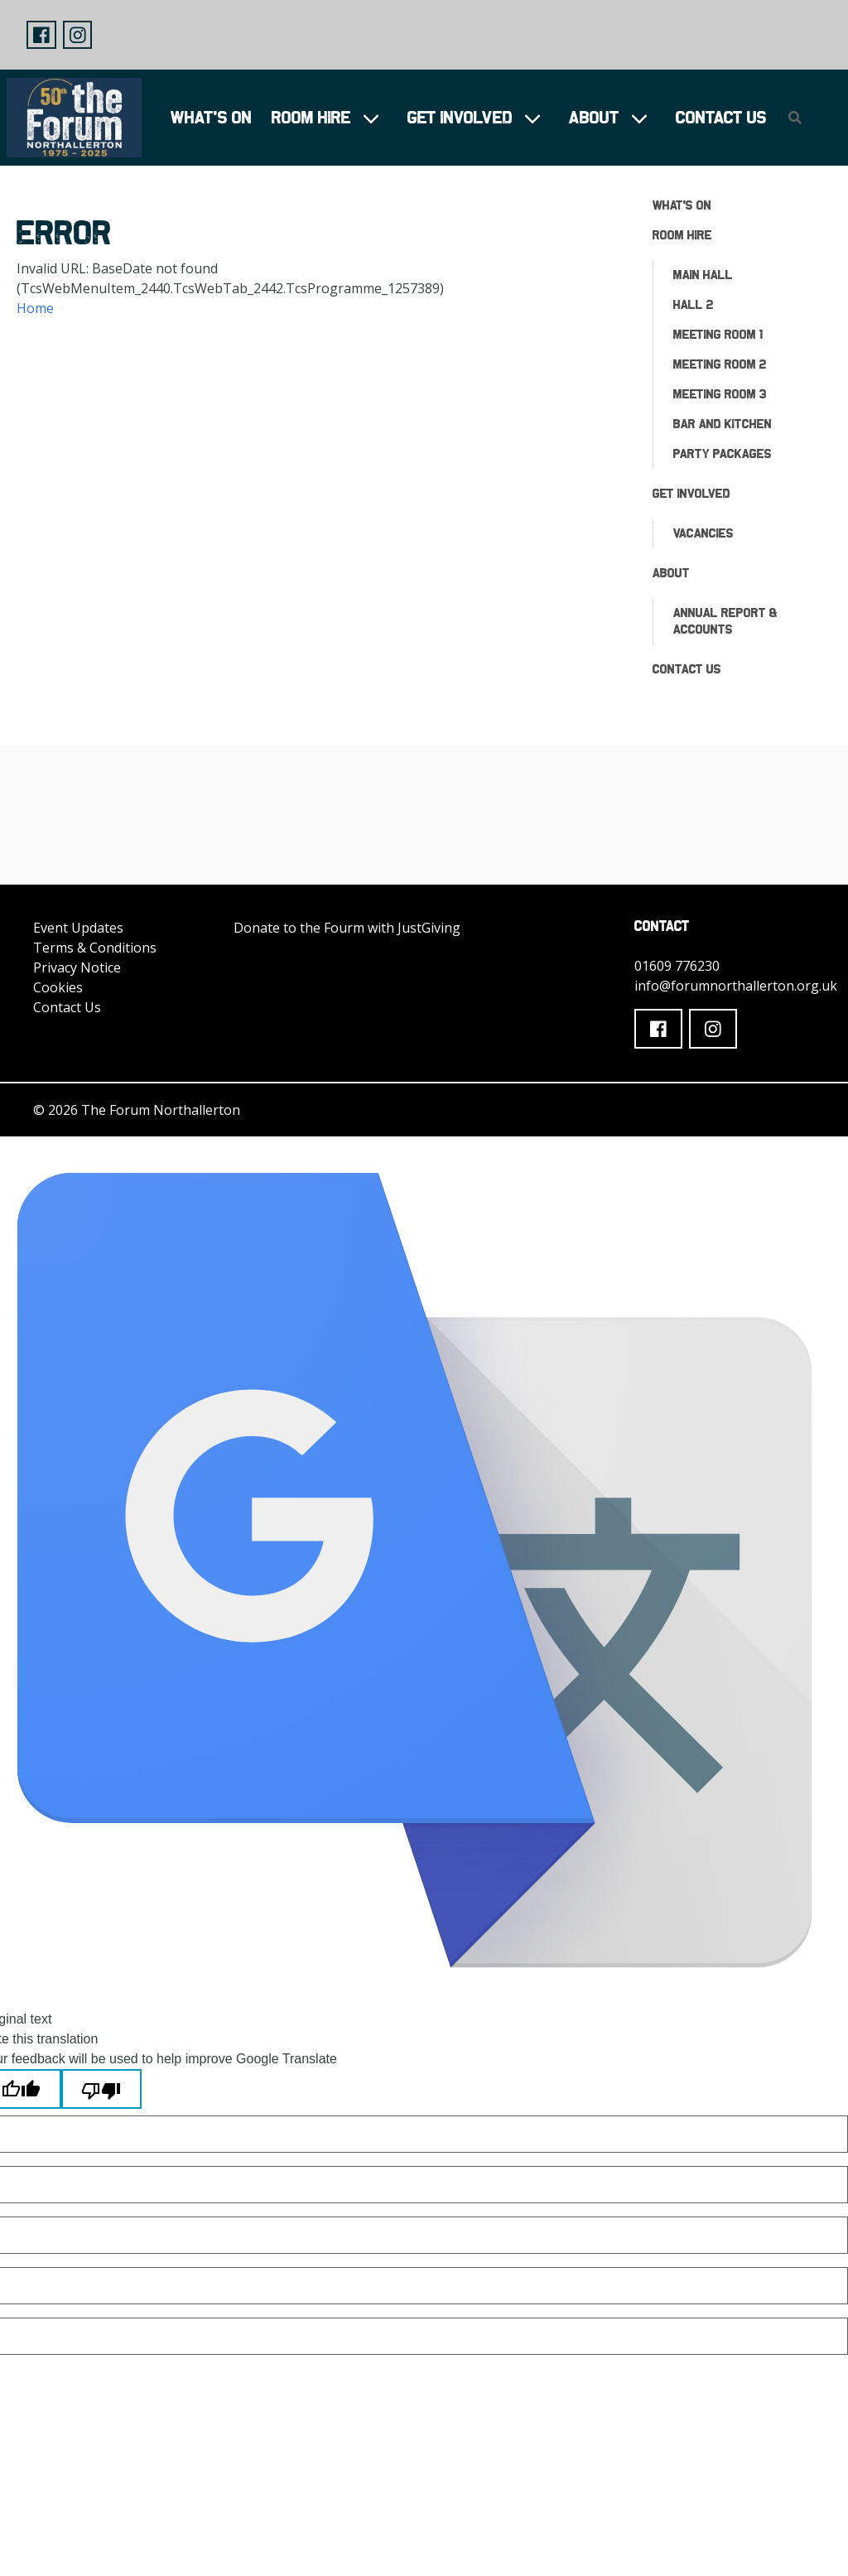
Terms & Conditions (95, 947)
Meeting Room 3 (720, 394)
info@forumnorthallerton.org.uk (735, 986)
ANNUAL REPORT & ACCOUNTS (725, 620)
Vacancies (703, 533)
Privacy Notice (77, 967)
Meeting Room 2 (720, 364)
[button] (41, 35)
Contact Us (721, 117)
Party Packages (722, 453)
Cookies (58, 987)
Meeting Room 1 (718, 334)
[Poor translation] (101, 2089)
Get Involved (460, 117)
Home (35, 308)
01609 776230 (677, 966)
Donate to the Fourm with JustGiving (347, 928)
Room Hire (311, 117)
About (594, 117)
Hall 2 (693, 304)
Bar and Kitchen (722, 424)
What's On (211, 117)
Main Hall (703, 275)
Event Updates (78, 928)
